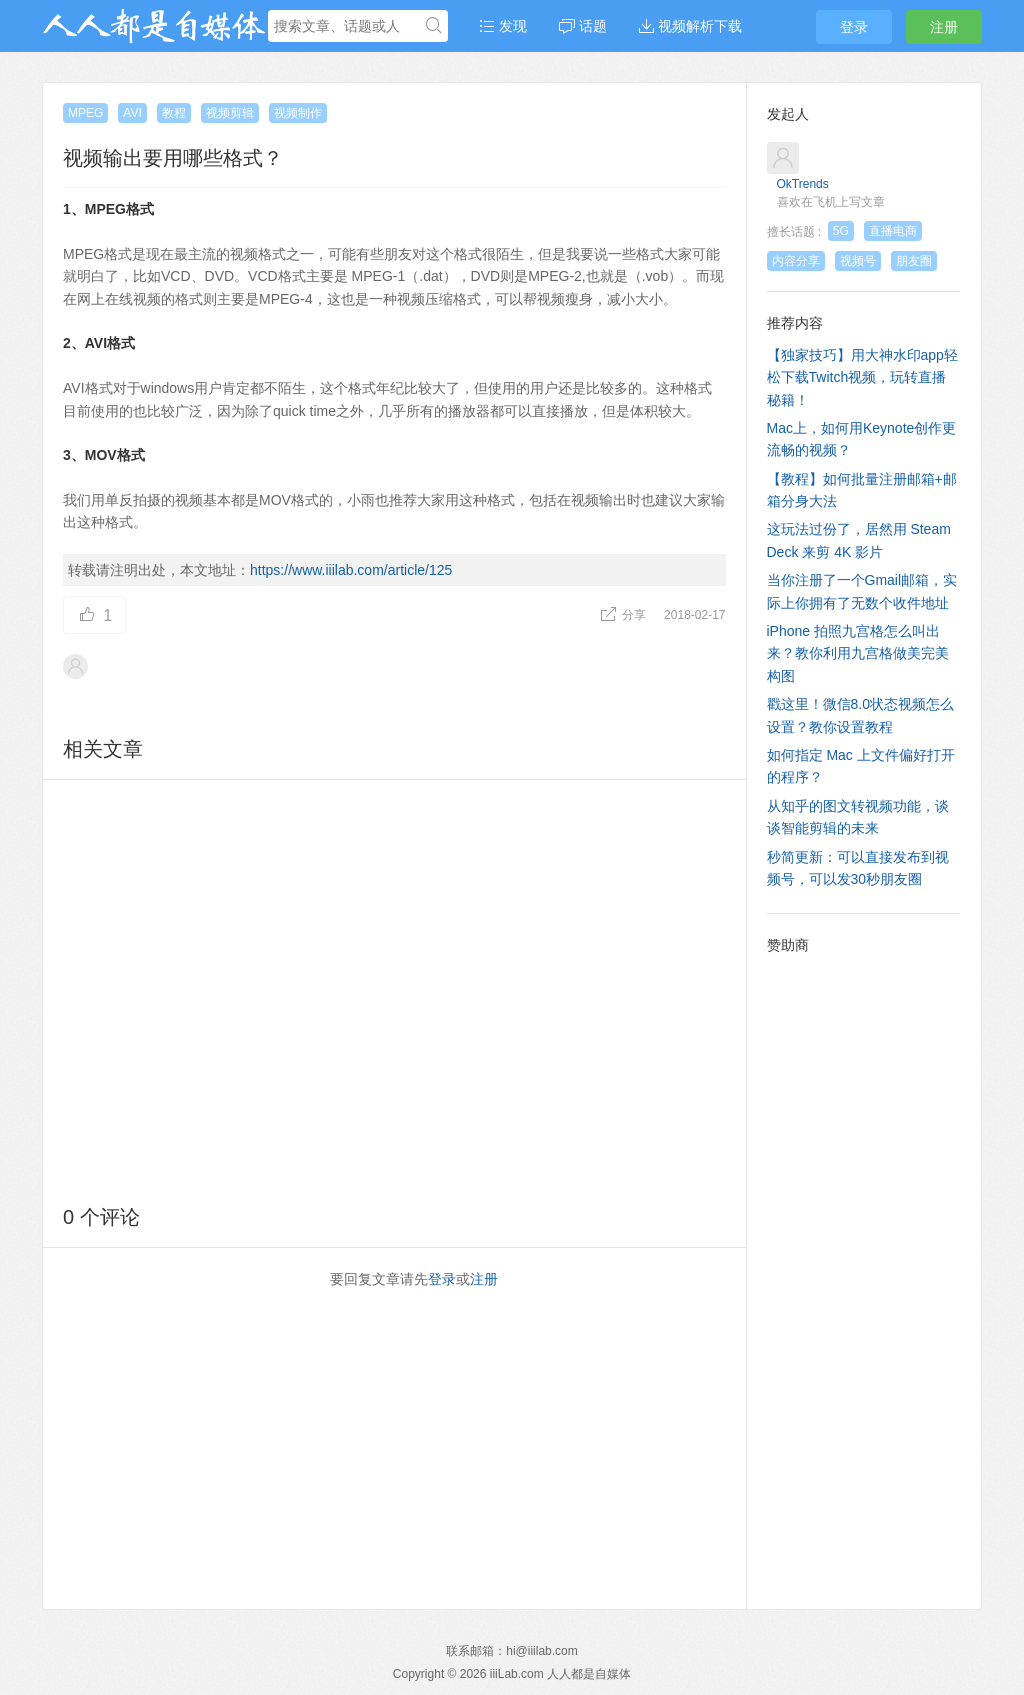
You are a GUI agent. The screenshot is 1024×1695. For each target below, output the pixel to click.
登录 (854, 27)
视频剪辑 (230, 113)
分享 (624, 615)
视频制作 (298, 113)
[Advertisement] (394, 988)
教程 (174, 113)
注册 (944, 27)
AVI (132, 113)
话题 (583, 26)
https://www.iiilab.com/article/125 (351, 570)
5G (841, 231)
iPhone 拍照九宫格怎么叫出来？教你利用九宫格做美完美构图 (858, 653)
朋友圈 (914, 261)
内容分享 (796, 261)
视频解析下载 (690, 26)
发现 (503, 26)
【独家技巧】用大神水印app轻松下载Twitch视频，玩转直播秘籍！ (862, 377)
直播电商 (893, 231)
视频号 (858, 261)
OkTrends (803, 184)
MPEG (85, 113)
